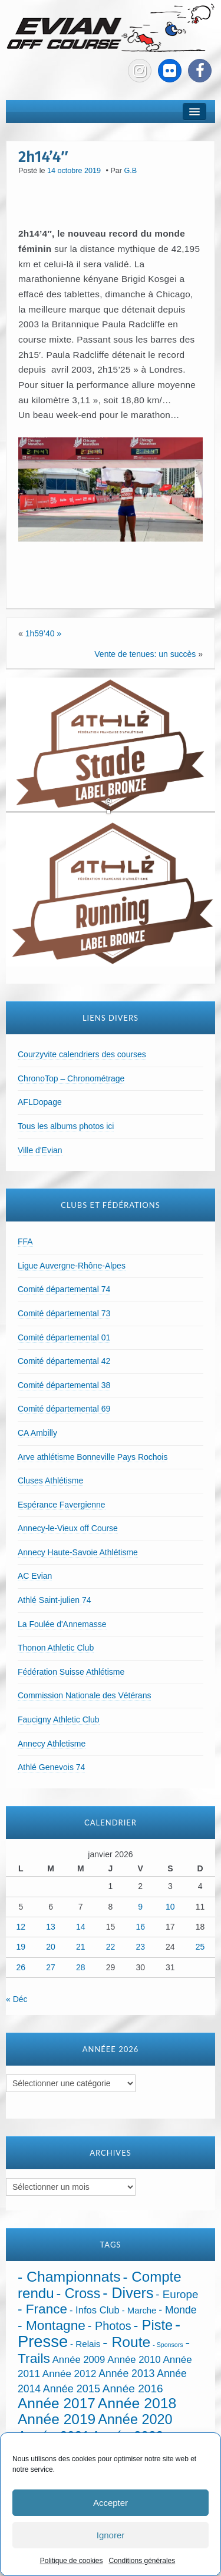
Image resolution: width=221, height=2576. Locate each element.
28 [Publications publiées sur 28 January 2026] (80, 1967)
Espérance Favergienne (61, 1504)
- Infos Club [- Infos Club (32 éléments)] (95, 2310)
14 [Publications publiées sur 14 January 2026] (80, 1926)
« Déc (17, 1999)
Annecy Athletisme (51, 1743)
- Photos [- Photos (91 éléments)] (109, 2325)
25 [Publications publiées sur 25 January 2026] (200, 1946)
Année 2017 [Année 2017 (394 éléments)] (56, 2403)
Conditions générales (141, 2561)
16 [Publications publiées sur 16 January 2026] (140, 1926)
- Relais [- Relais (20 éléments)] (85, 2344)
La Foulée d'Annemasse (62, 1624)
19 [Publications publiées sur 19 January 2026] (21, 1946)
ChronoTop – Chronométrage (71, 1078)
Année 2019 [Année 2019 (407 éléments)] (56, 2419)
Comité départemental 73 (64, 1313)
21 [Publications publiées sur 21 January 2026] (80, 1946)
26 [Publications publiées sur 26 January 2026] (21, 1967)
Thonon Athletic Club (56, 1647)
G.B (130, 171)
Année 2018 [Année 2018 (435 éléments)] (137, 2403)
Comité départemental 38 (64, 1385)
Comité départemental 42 (64, 1361)
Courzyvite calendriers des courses (82, 1054)
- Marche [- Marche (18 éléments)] (139, 2310)
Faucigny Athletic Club (59, 1719)
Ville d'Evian (40, 1150)
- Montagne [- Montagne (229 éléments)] (51, 2325)
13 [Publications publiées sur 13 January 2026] (50, 1926)
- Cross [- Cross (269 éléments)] (79, 2293)
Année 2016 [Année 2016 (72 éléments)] (133, 2388)
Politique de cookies (71, 2561)
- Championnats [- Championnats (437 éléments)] (69, 2277)
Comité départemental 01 (64, 1337)
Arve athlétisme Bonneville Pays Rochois (92, 1457)
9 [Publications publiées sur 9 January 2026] (140, 1906)
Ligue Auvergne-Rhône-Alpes (72, 1265)
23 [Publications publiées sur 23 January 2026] (140, 1946)
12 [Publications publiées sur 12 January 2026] (21, 1926)
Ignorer (111, 2535)
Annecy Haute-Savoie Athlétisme (78, 1552)
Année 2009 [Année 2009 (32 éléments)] (78, 2359)
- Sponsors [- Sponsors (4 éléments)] (168, 2344)
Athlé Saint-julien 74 (54, 1600)
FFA (25, 1241)
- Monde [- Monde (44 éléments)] (177, 2310)
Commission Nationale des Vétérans (84, 1695)
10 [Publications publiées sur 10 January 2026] (170, 1906)
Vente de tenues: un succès (145, 654)
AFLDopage (40, 1102)
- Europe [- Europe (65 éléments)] (177, 2294)
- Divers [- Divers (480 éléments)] (128, 2293)
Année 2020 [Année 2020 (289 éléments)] (135, 2419)
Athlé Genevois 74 (51, 1767)
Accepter (110, 2503)
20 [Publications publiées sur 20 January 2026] (50, 1946)
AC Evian (35, 1576)
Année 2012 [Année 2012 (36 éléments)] (69, 2373)
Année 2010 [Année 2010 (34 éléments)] (133, 2359)
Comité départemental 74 (64, 1289)
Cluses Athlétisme (50, 1480)
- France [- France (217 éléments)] (42, 2309)
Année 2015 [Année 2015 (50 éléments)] (71, 2389)
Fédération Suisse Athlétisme (71, 1672)
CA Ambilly (37, 1433)
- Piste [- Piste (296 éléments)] (153, 2325)
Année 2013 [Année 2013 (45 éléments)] (126, 2373)
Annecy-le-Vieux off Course (68, 1528)
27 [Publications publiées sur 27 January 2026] (50, 1967)
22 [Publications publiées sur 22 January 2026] (111, 1946)
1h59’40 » (43, 633)
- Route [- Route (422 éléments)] (126, 2342)
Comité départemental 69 (64, 1408)
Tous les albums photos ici (66, 1126)
